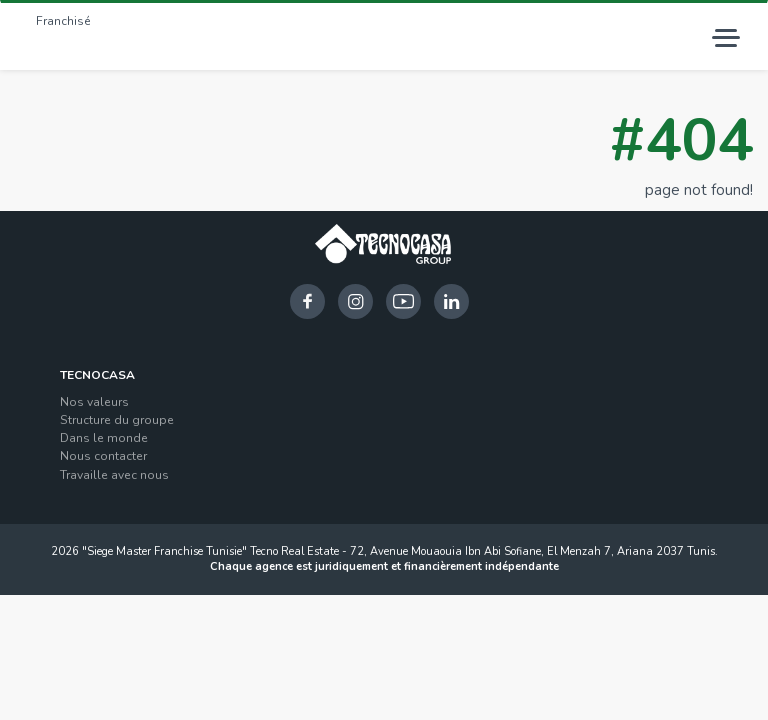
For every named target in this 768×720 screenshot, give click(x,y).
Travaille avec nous (114, 475)
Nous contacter (103, 456)
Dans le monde (104, 438)
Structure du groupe (117, 420)
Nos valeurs (94, 402)
